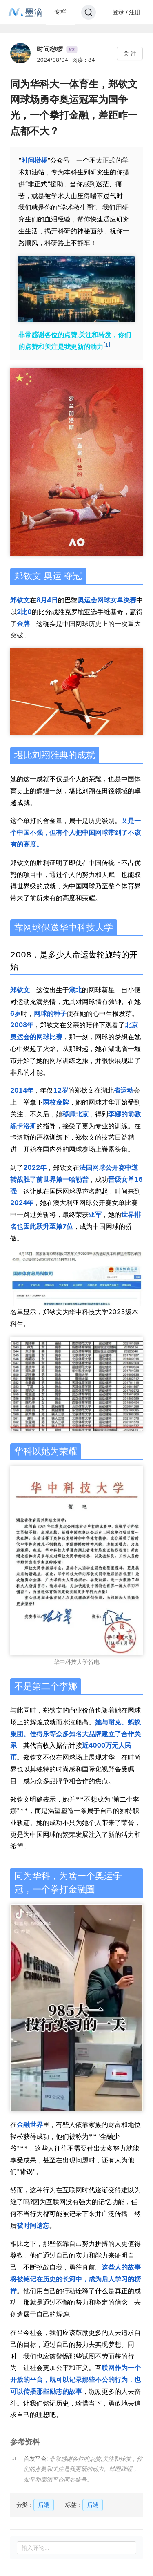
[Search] (88, 12)
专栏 (60, 12)
